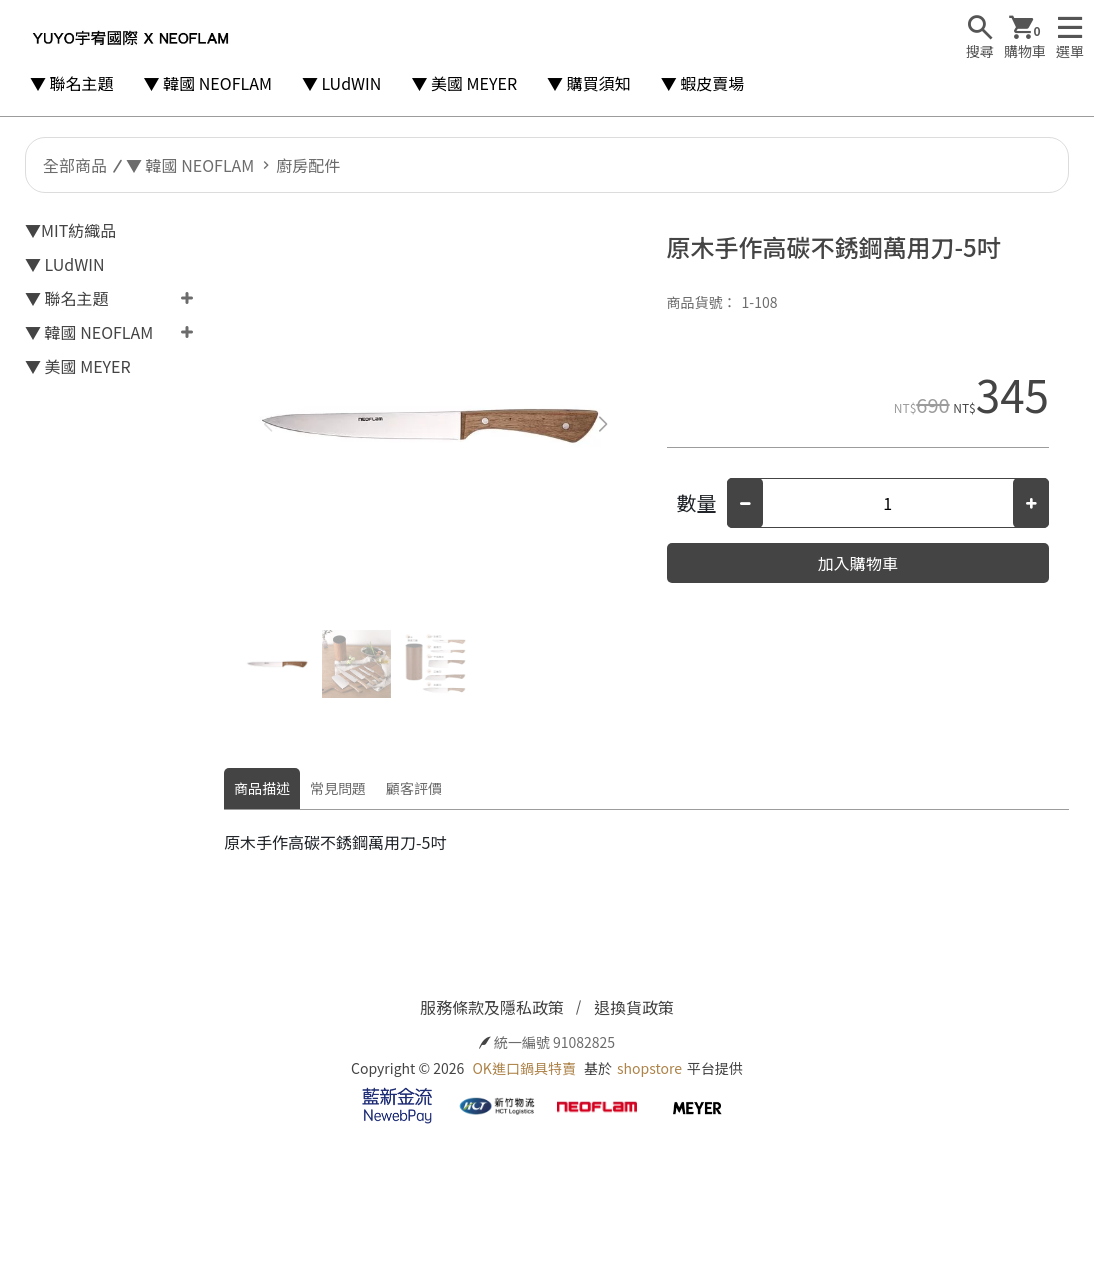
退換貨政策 (634, 1007)
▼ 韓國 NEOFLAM (208, 83)
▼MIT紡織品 (70, 230)
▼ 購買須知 (589, 83)
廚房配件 (308, 165)
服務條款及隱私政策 (492, 1007)
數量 (697, 502)
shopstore (649, 1068)
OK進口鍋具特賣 (523, 1068)
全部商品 (75, 165)
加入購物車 (858, 563)
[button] (603, 424)
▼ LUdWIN (342, 83)
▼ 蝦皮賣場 (703, 83)
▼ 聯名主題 (72, 83)
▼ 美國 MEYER (464, 83)
